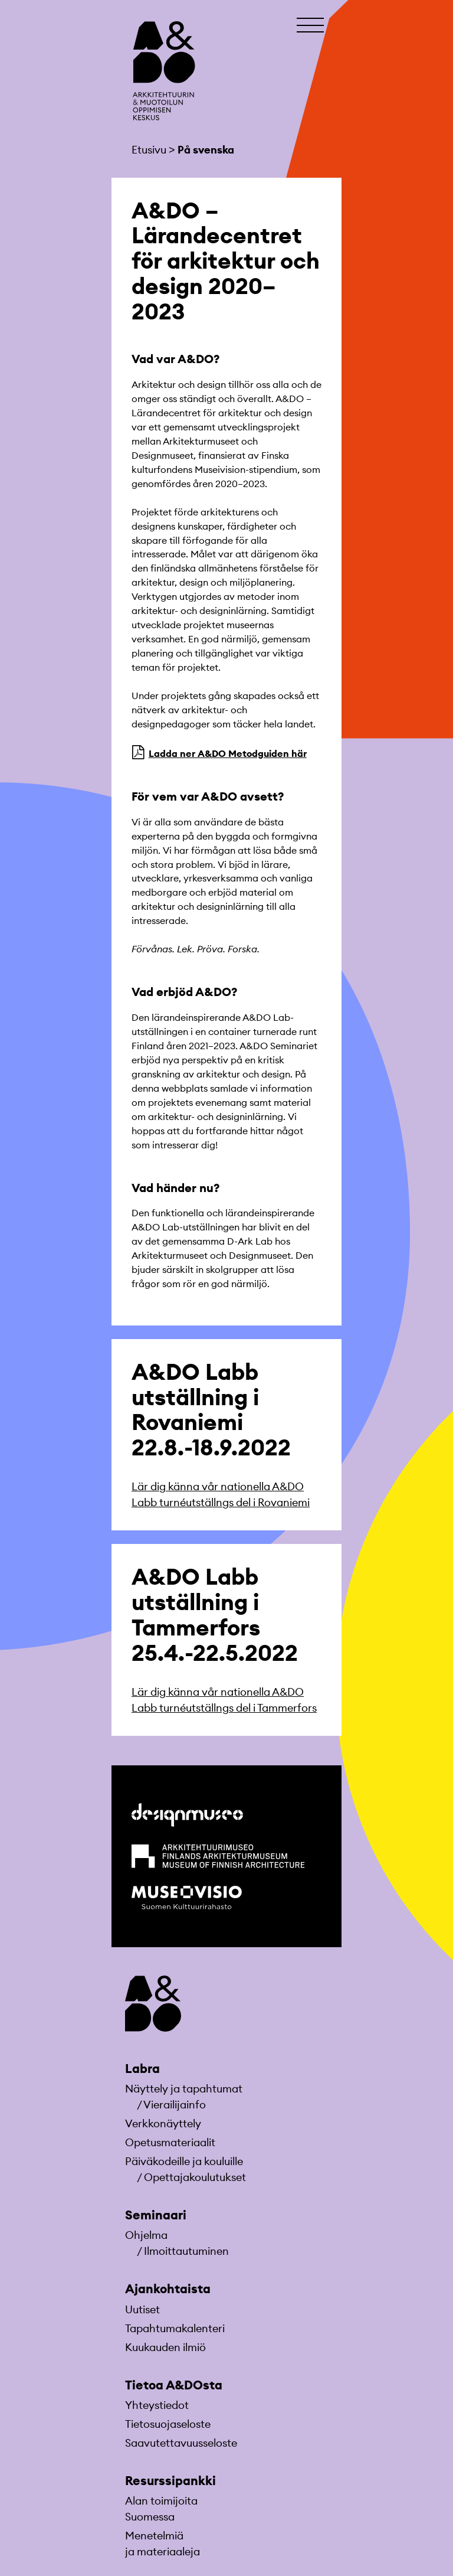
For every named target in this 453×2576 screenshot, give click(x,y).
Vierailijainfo (174, 2104)
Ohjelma (146, 2235)
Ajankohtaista (168, 2289)
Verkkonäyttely (163, 2123)
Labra (142, 2069)
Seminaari (155, 2215)
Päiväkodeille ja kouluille (184, 2161)
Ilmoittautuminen (186, 2251)
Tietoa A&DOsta (173, 2385)
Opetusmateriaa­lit (170, 2142)
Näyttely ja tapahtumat (183, 2088)
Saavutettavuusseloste (181, 2443)
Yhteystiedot (157, 2405)
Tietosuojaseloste (168, 2424)
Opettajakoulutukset (195, 2177)
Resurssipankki (170, 2481)
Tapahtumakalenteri (175, 2328)
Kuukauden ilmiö (165, 2347)
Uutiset (142, 2309)
